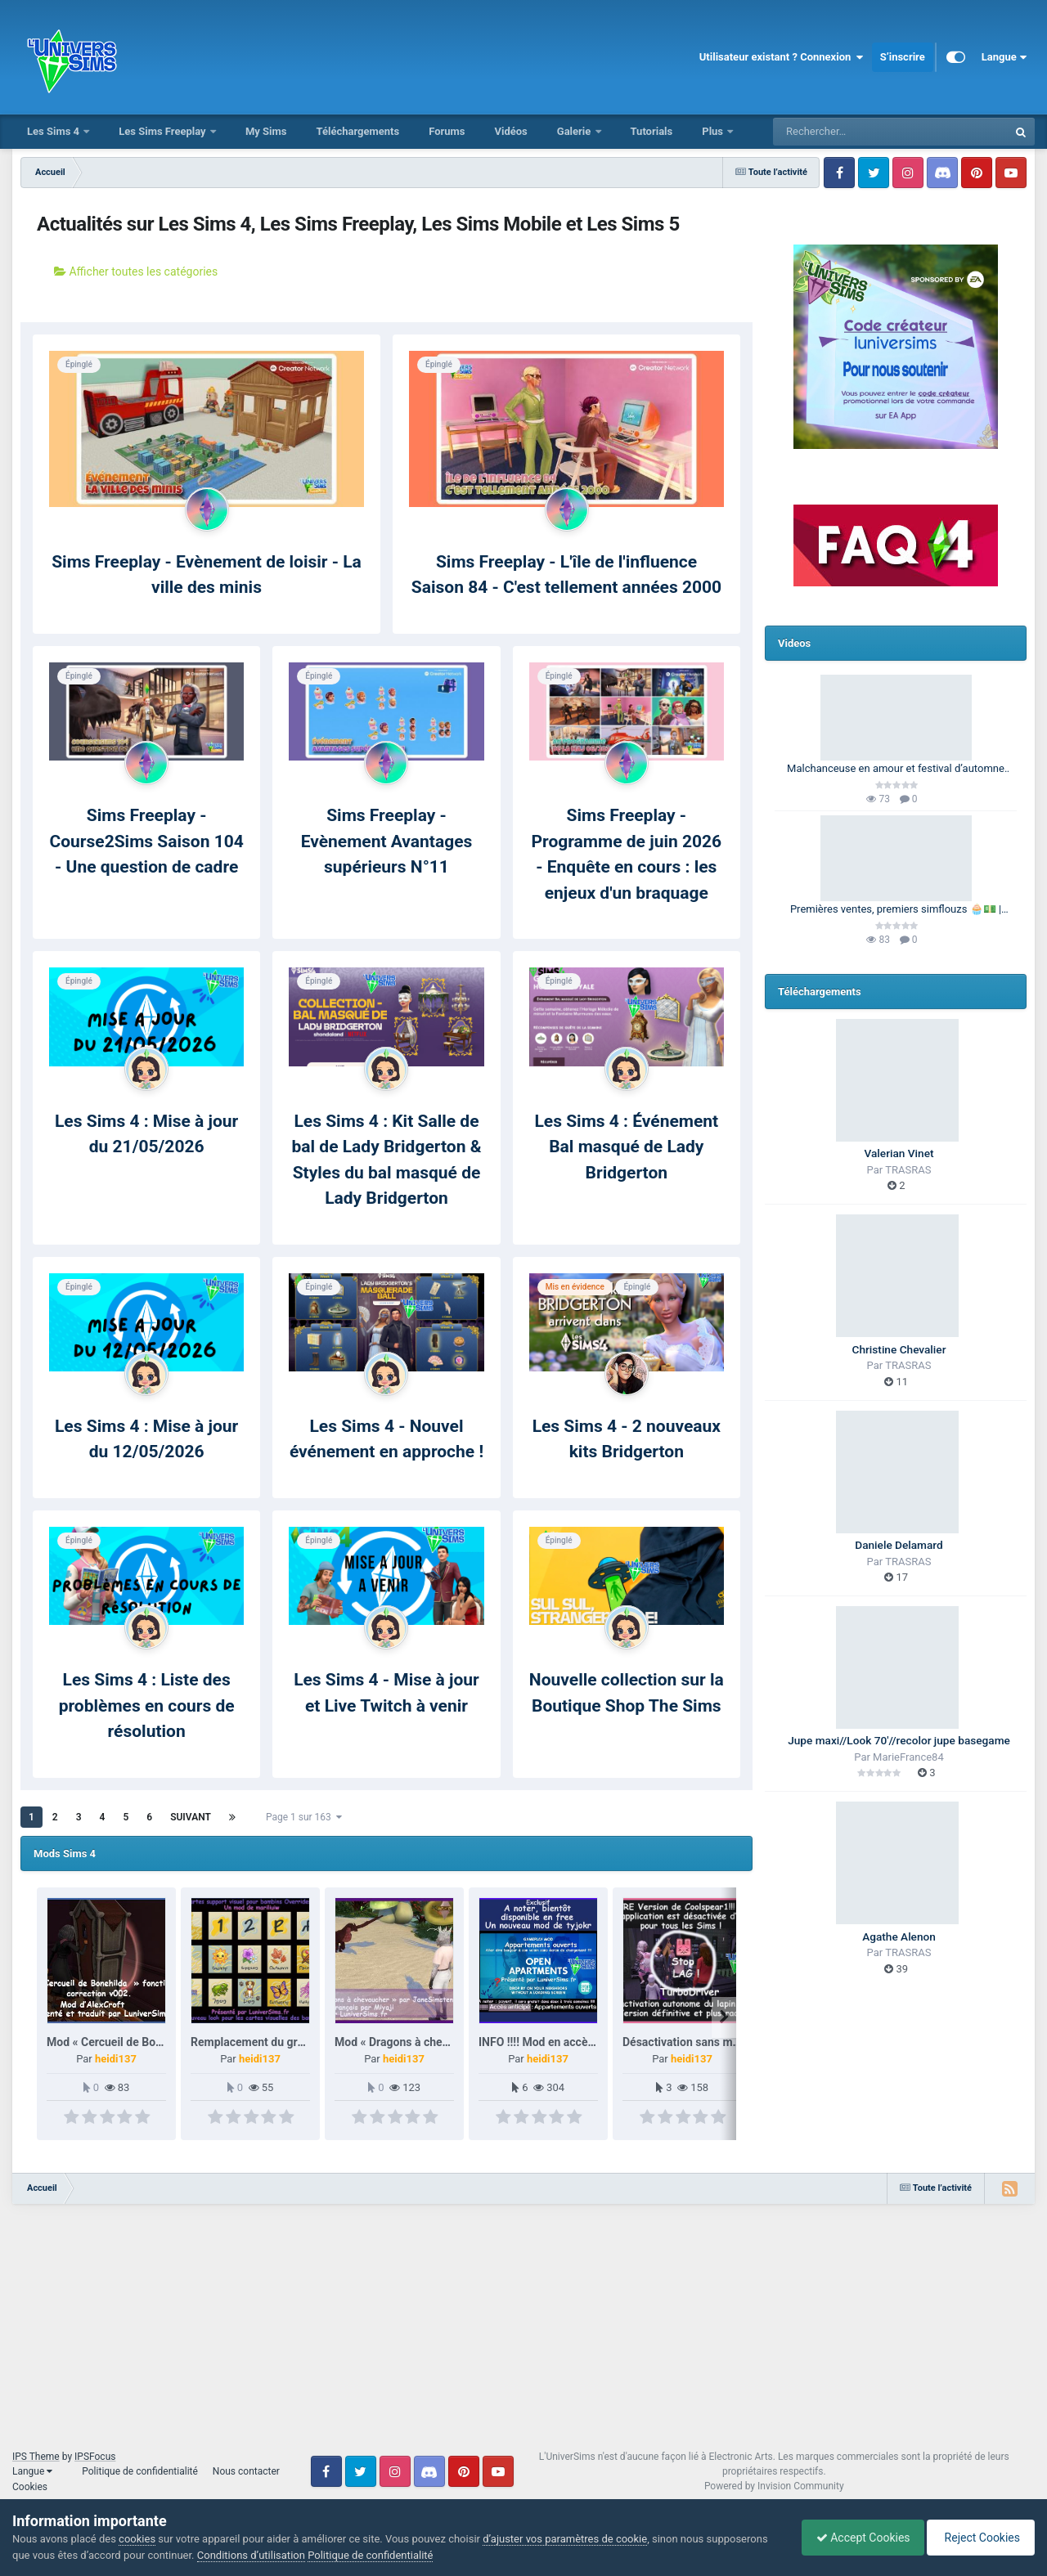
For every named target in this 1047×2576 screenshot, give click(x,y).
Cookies (29, 2487)
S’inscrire (902, 57)
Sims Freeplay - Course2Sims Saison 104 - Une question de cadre (146, 841)
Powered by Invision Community (774, 2486)
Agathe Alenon (899, 1936)
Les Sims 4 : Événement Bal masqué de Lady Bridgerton (626, 1147)
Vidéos (510, 131)
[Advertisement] (523, 2334)
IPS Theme (36, 2456)
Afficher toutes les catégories (136, 271)
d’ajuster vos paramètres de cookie (565, 2539)
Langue (1004, 57)
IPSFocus (94, 2456)
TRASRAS (908, 1170)
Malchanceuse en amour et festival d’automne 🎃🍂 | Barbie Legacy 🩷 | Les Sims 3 (895, 769)
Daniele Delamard (898, 1544)
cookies (137, 2539)
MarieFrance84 (908, 1757)
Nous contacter (246, 2471)
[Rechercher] (846, 132)
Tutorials (652, 131)
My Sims (266, 131)
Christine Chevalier (899, 1349)
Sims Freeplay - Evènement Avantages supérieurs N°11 (387, 841)
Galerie (575, 131)
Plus (714, 131)
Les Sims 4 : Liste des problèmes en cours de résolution (147, 1705)
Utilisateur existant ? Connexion (781, 57)
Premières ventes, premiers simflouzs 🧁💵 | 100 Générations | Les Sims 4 (895, 910)
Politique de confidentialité (140, 2471)
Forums (447, 131)
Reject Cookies (978, 2537)
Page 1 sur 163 (304, 1817)
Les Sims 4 (54, 131)
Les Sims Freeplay (164, 131)
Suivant (190, 1817)
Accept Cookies (855, 2537)
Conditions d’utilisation (251, 2555)
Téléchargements (357, 131)
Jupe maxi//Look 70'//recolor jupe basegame (899, 1740)
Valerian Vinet (899, 1153)
